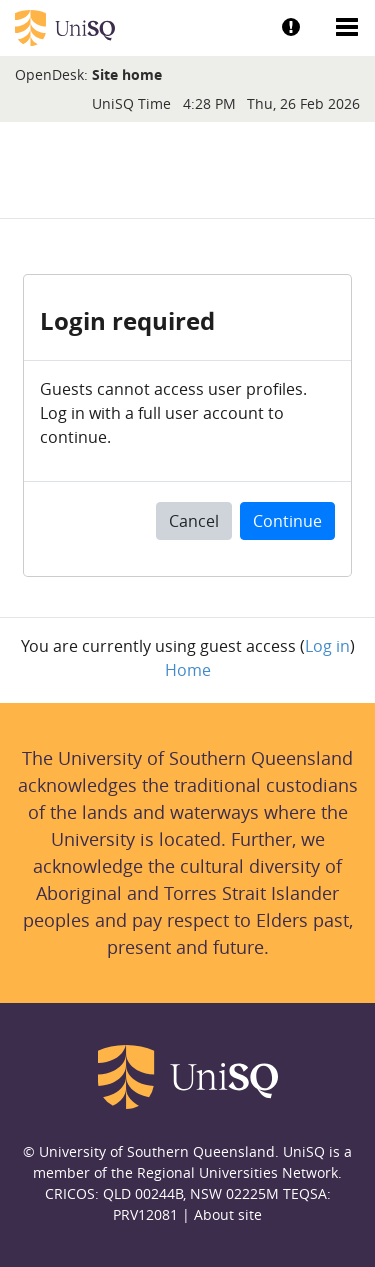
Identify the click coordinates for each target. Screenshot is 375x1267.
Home (188, 670)
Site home (127, 74)
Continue (287, 521)
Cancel (194, 521)
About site (228, 1214)
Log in (327, 646)
